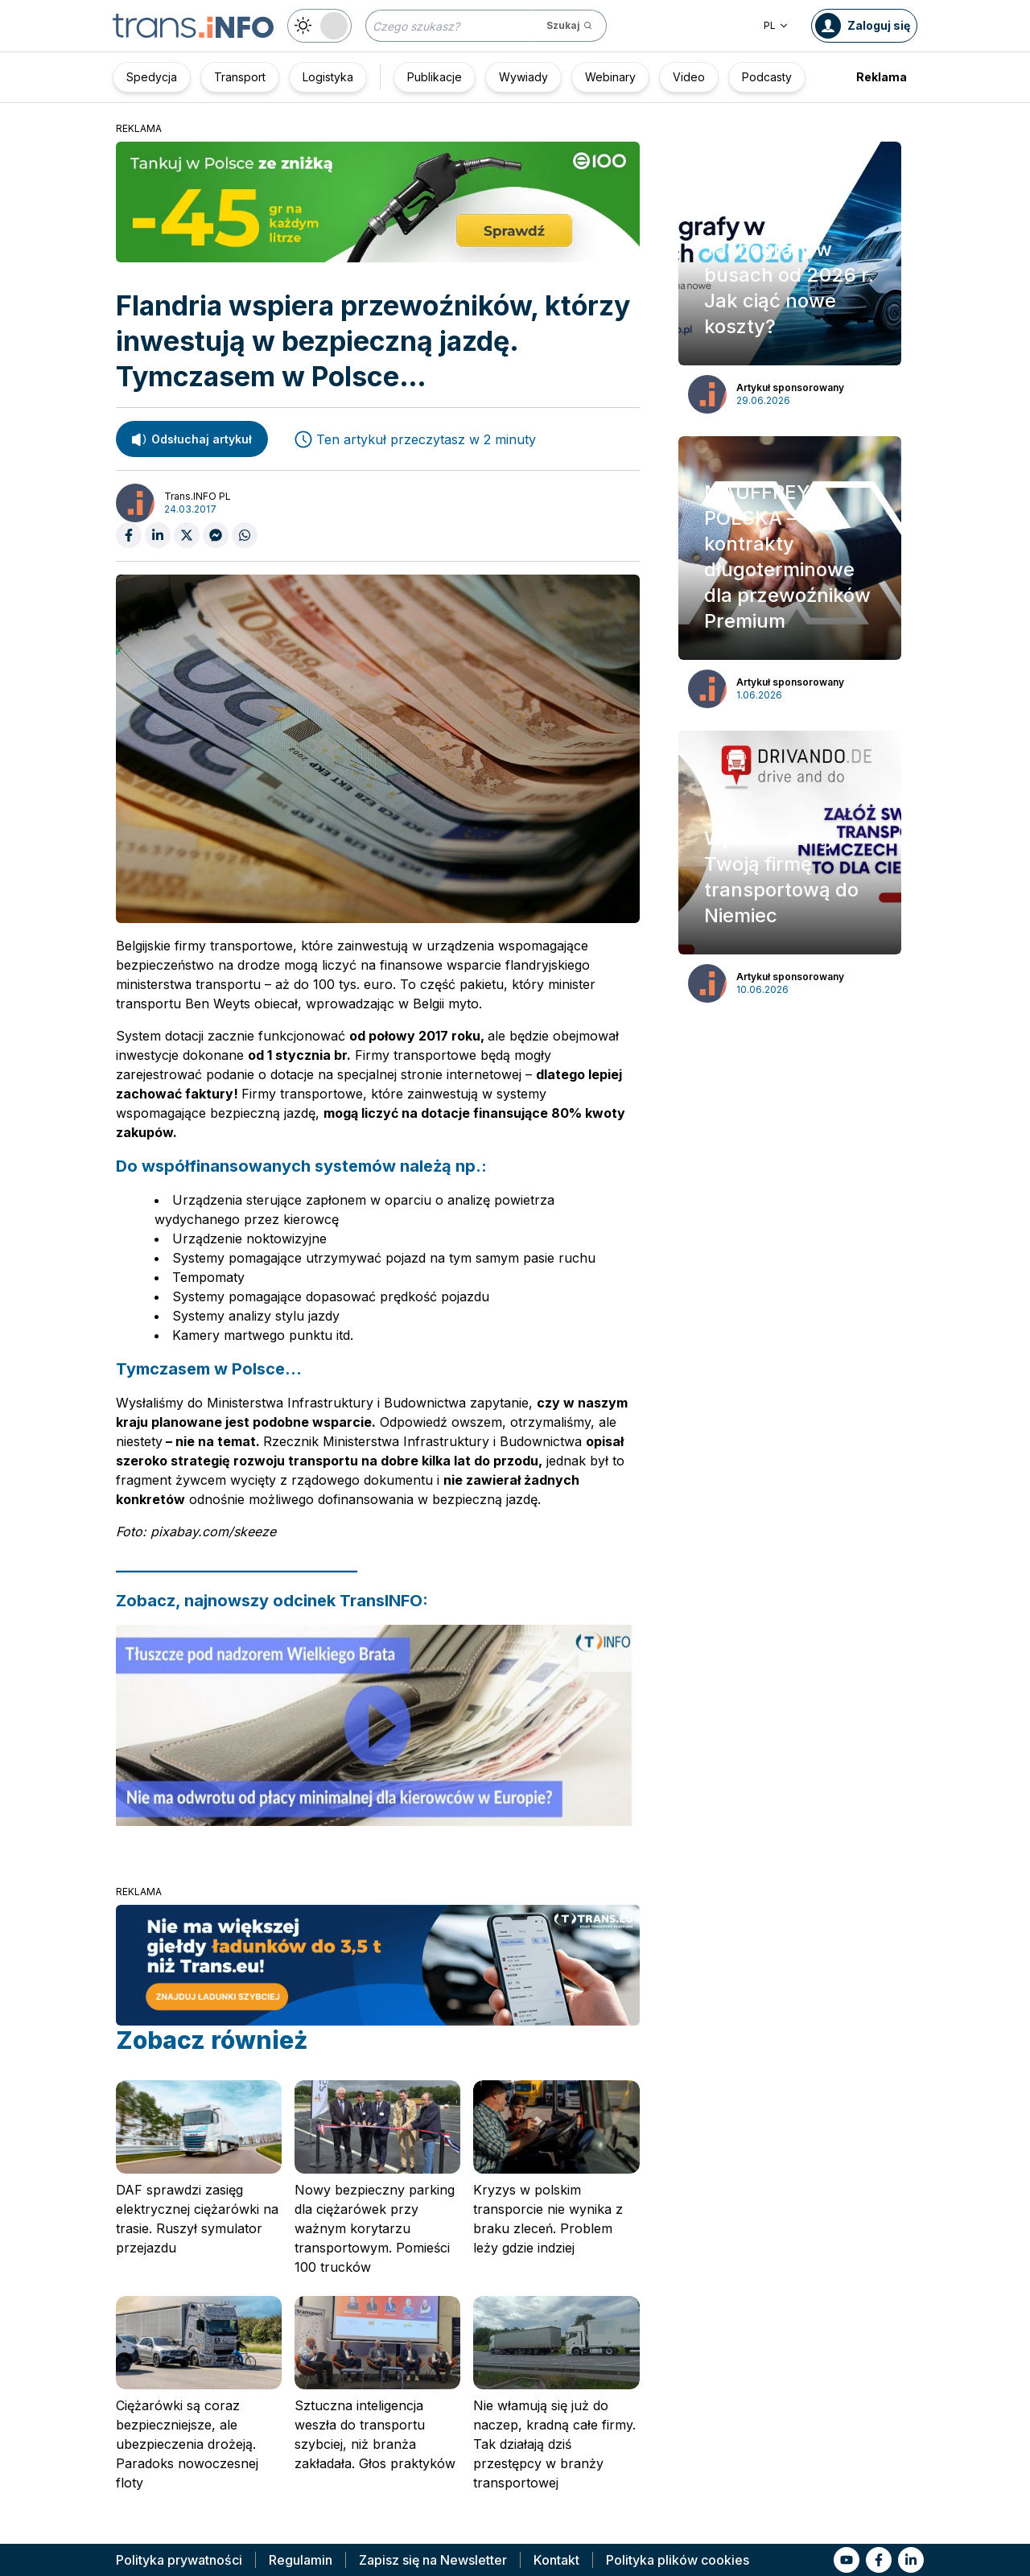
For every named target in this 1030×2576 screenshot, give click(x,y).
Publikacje (434, 77)
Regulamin (300, 2560)
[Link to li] (911, 2560)
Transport (240, 77)
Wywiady (523, 77)
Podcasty (767, 77)
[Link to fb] (879, 2560)
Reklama (881, 77)
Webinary (610, 77)
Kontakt (556, 2560)
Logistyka (328, 77)
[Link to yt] (846, 2560)
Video (689, 77)
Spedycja (151, 77)
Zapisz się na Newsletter (433, 2560)
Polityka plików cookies (677, 2560)
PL (776, 25)
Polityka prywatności (179, 2560)
